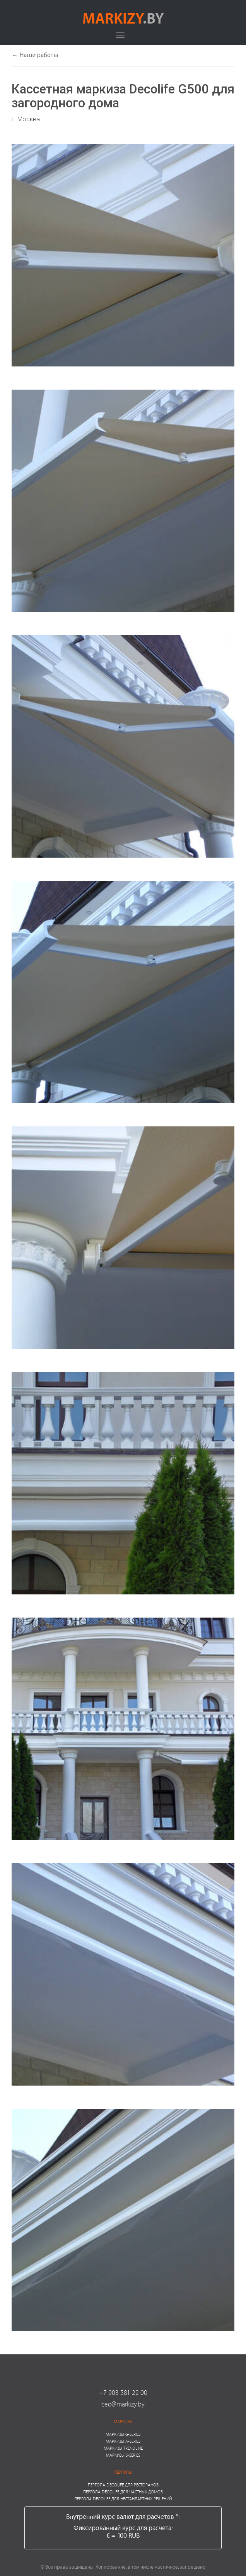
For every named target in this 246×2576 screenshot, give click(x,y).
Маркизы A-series (123, 2441)
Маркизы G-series (123, 2434)
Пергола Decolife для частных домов (123, 2491)
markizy (123, 17)
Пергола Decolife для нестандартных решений (123, 2498)
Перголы (123, 2471)
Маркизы (123, 2421)
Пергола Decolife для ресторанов (123, 2484)
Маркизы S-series (123, 2455)
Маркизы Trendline (123, 2448)
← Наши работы (35, 55)
